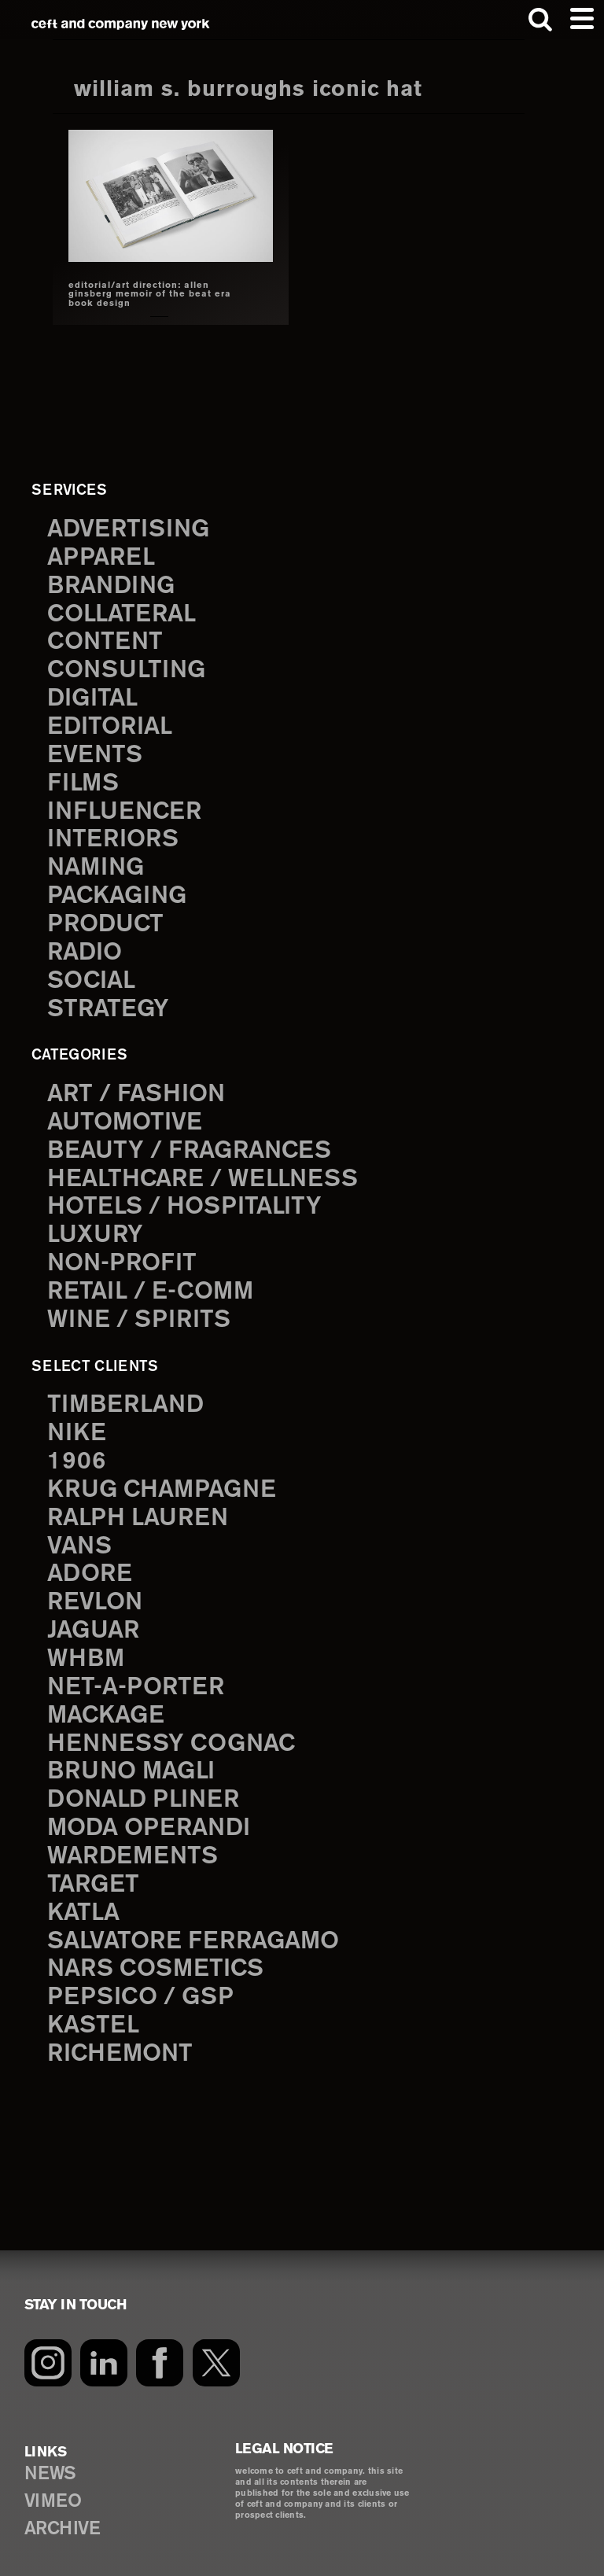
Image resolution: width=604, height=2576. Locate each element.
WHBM (87, 1638)
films (83, 778)
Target (94, 1859)
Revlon (96, 1583)
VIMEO (53, 2474)
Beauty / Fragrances (193, 1138)
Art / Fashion (138, 1083)
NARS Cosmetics (158, 1942)
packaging (119, 889)
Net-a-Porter (137, 1665)
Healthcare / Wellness (206, 1166)
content (106, 639)
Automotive (126, 1111)
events (95, 750)
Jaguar (95, 1610)
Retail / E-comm (153, 1277)
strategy (109, 999)
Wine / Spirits (140, 1305)
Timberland (128, 1388)
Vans (80, 1527)
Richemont (122, 2025)
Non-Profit (124, 1249)
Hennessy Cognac (174, 1721)
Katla (84, 1887)
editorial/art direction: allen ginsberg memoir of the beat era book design (149, 295)
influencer (126, 805)
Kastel (94, 1997)
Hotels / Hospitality (187, 1194)
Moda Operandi (152, 1804)
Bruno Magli (134, 1749)
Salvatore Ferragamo (198, 1914)
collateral (124, 612)
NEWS (50, 2446)
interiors (114, 833)
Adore (91, 1554)
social (92, 971)
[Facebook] (161, 2333)
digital (94, 695)
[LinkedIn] (104, 2333)
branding (113, 584)
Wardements (135, 1831)
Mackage (107, 1693)
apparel (102, 556)
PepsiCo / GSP (142, 1970)
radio (86, 944)
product (107, 916)
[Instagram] (48, 2333)
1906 (76, 1444)
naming (97, 860)
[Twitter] (217, 2333)
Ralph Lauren (140, 1499)
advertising (130, 529)
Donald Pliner (147, 1776)
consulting (128, 667)
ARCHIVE (64, 2503)
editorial (111, 722)
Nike (77, 1417)
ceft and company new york (120, 24)
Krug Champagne (165, 1472)
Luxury (96, 1222)
